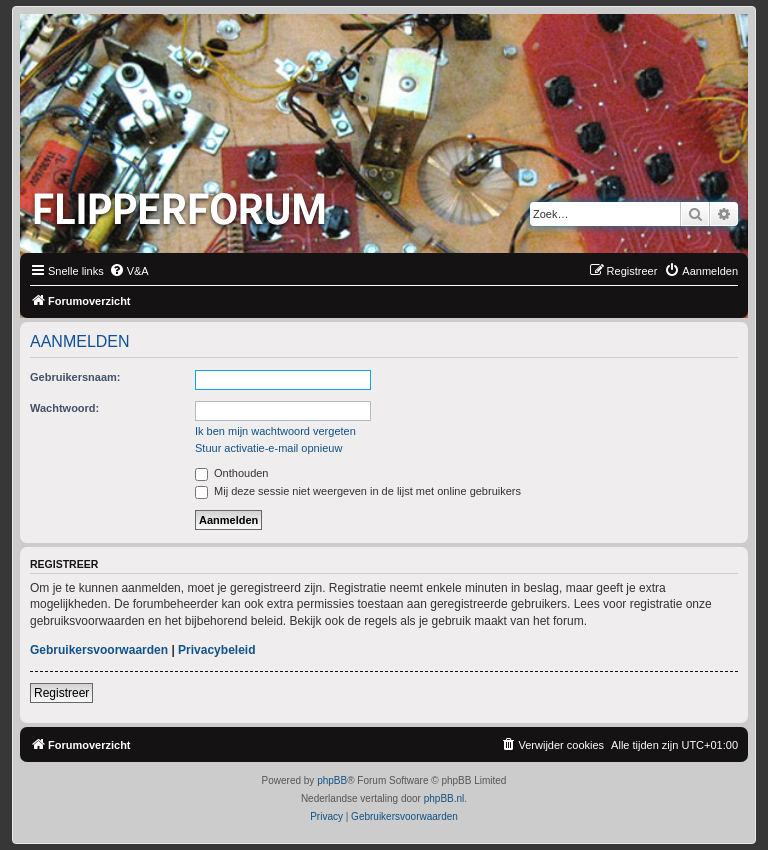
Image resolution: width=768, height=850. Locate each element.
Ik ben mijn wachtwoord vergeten (275, 431)
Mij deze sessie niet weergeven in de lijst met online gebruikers (358, 491)
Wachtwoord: (64, 408)
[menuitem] (129, 271)
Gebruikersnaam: (75, 377)
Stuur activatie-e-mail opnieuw (268, 448)
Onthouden (232, 473)
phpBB (332, 780)
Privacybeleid (216, 650)
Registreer (61, 693)
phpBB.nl (444, 798)
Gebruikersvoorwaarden (99, 650)
